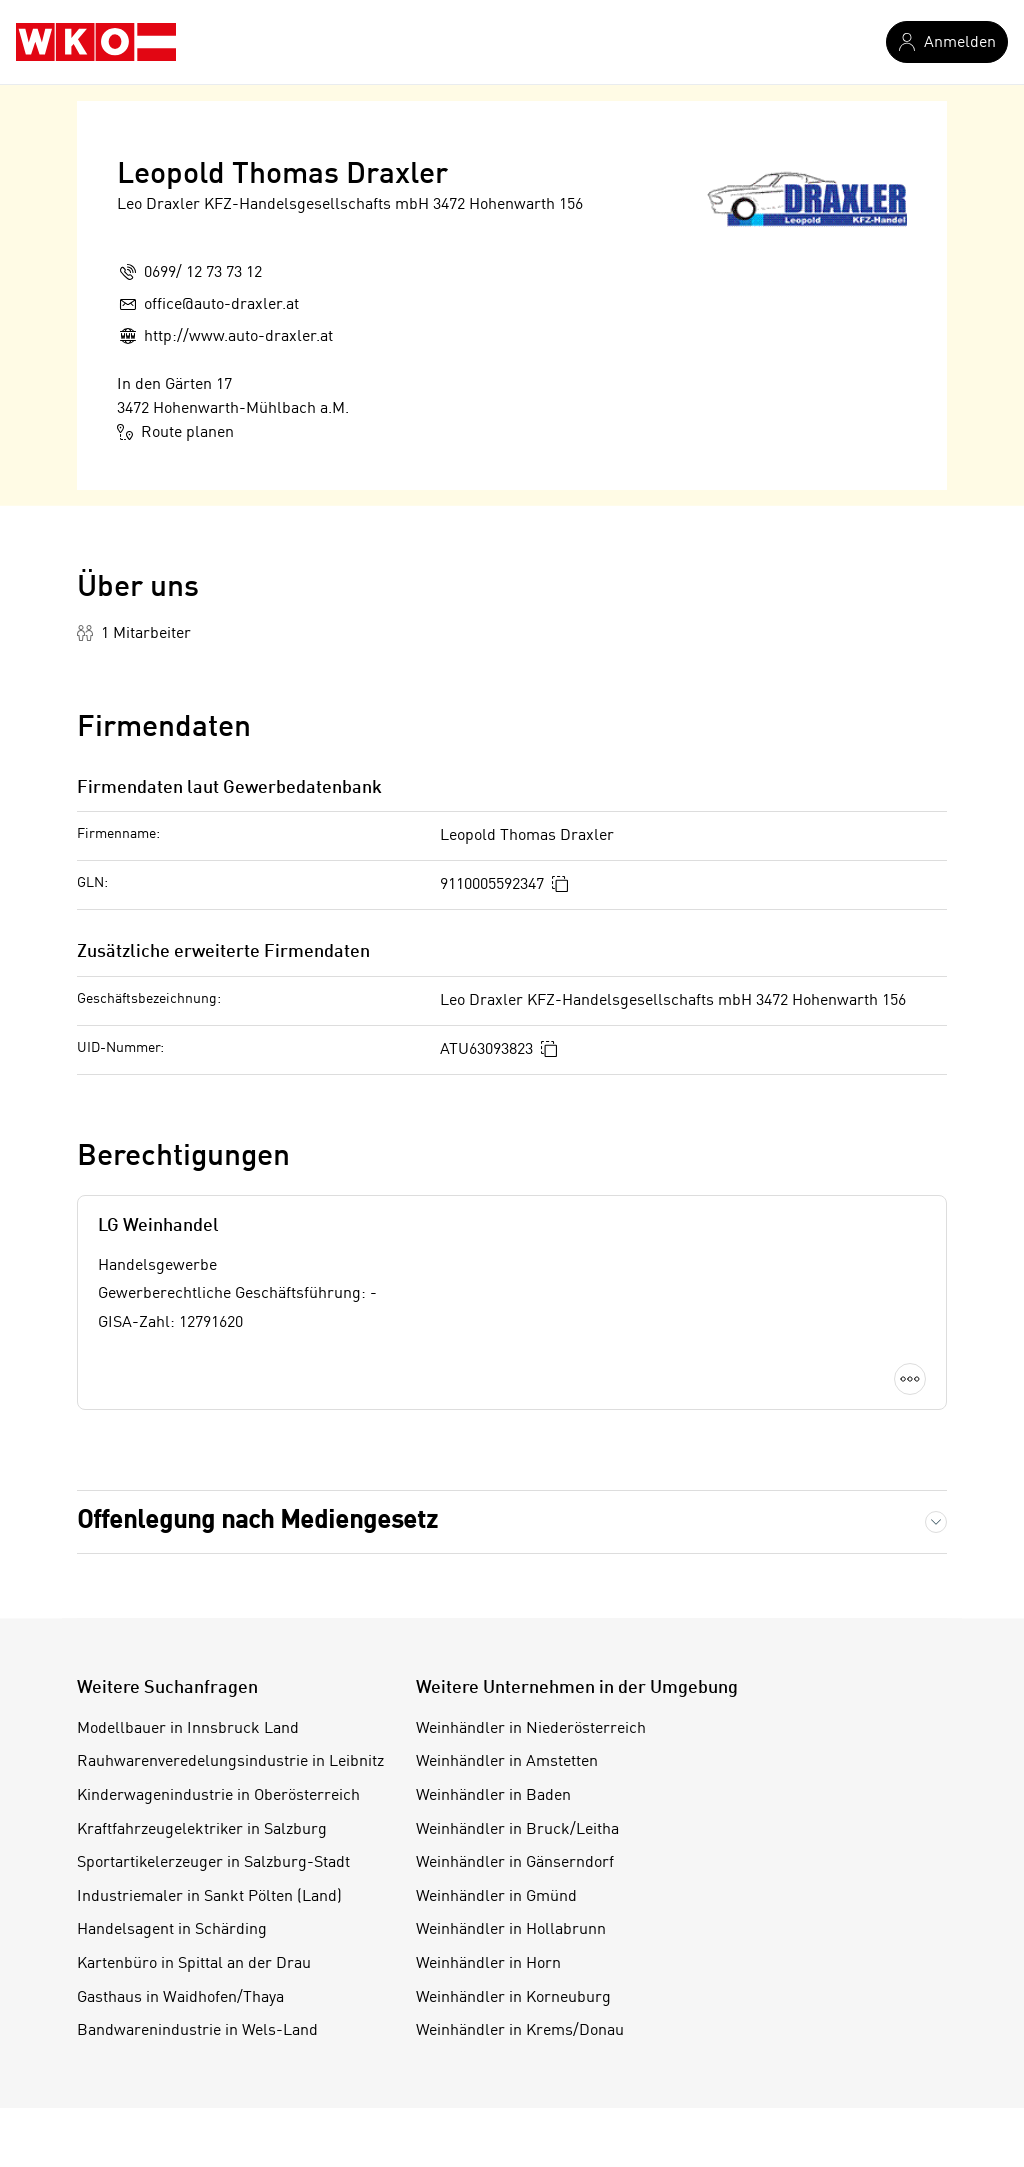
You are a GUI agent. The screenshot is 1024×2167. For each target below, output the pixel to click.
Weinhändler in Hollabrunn (511, 1930)
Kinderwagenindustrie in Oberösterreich (218, 1796)
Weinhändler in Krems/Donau (520, 2031)
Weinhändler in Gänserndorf (515, 1863)
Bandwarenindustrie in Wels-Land (197, 2031)
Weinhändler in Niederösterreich (531, 1729)
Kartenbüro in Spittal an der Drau (194, 1964)
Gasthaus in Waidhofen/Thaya (180, 1998)
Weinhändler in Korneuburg (513, 1998)
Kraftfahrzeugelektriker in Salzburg (202, 1830)
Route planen (175, 432)
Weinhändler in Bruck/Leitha (517, 1830)
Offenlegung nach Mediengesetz (257, 1521)
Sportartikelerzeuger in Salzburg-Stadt (213, 1863)
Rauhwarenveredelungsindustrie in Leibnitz (230, 1762)
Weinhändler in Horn (488, 1964)
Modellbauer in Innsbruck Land (188, 1729)
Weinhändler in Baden (493, 1796)
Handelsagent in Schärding (172, 1930)
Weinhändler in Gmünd (496, 1897)
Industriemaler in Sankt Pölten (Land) (209, 1897)
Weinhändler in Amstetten (507, 1762)
